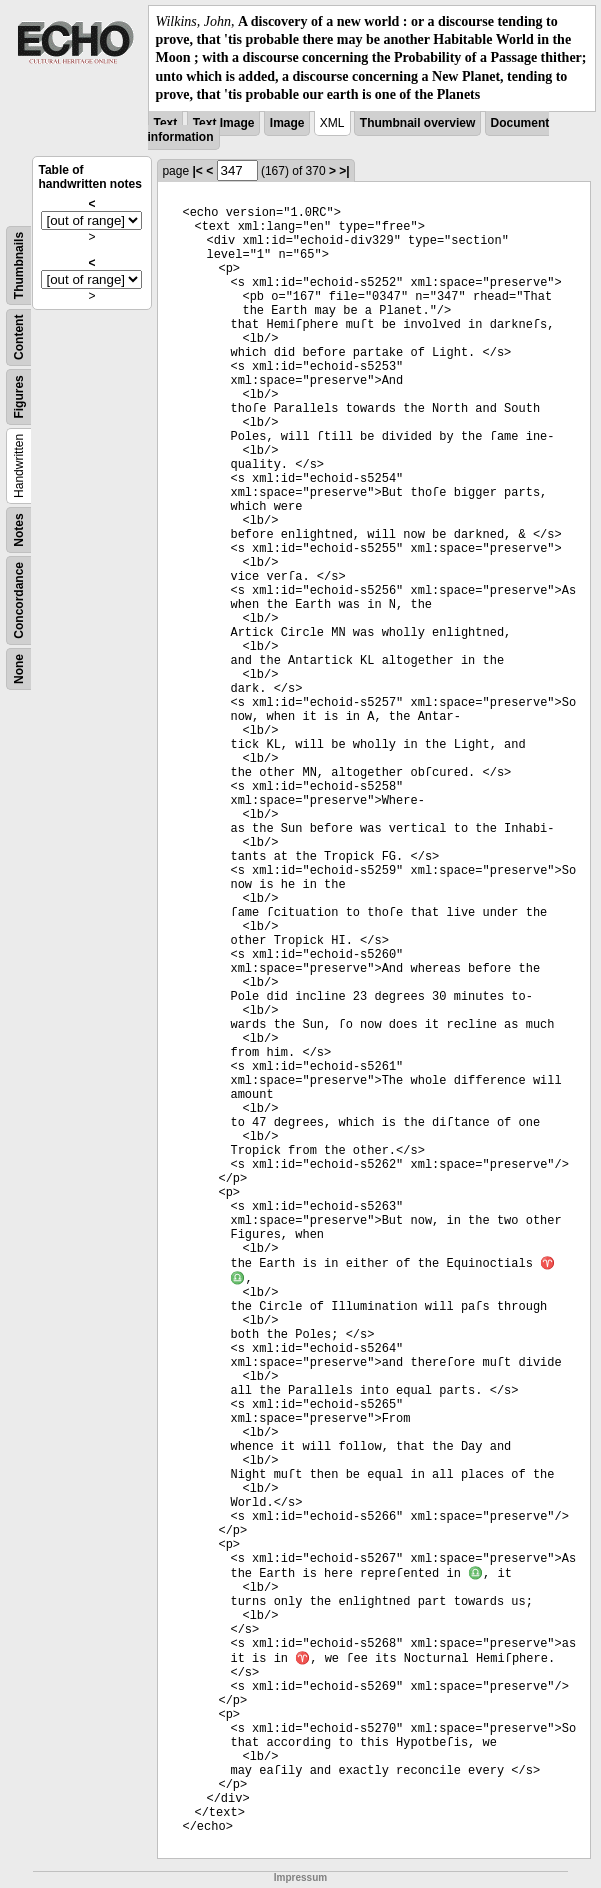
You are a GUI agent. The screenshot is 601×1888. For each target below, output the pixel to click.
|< (197, 171)
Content (19, 336)
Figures (19, 396)
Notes (19, 529)
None (19, 669)
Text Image (224, 123)
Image (287, 123)
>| (344, 171)
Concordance (19, 600)
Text (166, 123)
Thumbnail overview (417, 123)
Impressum (300, 1877)
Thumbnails (19, 265)
